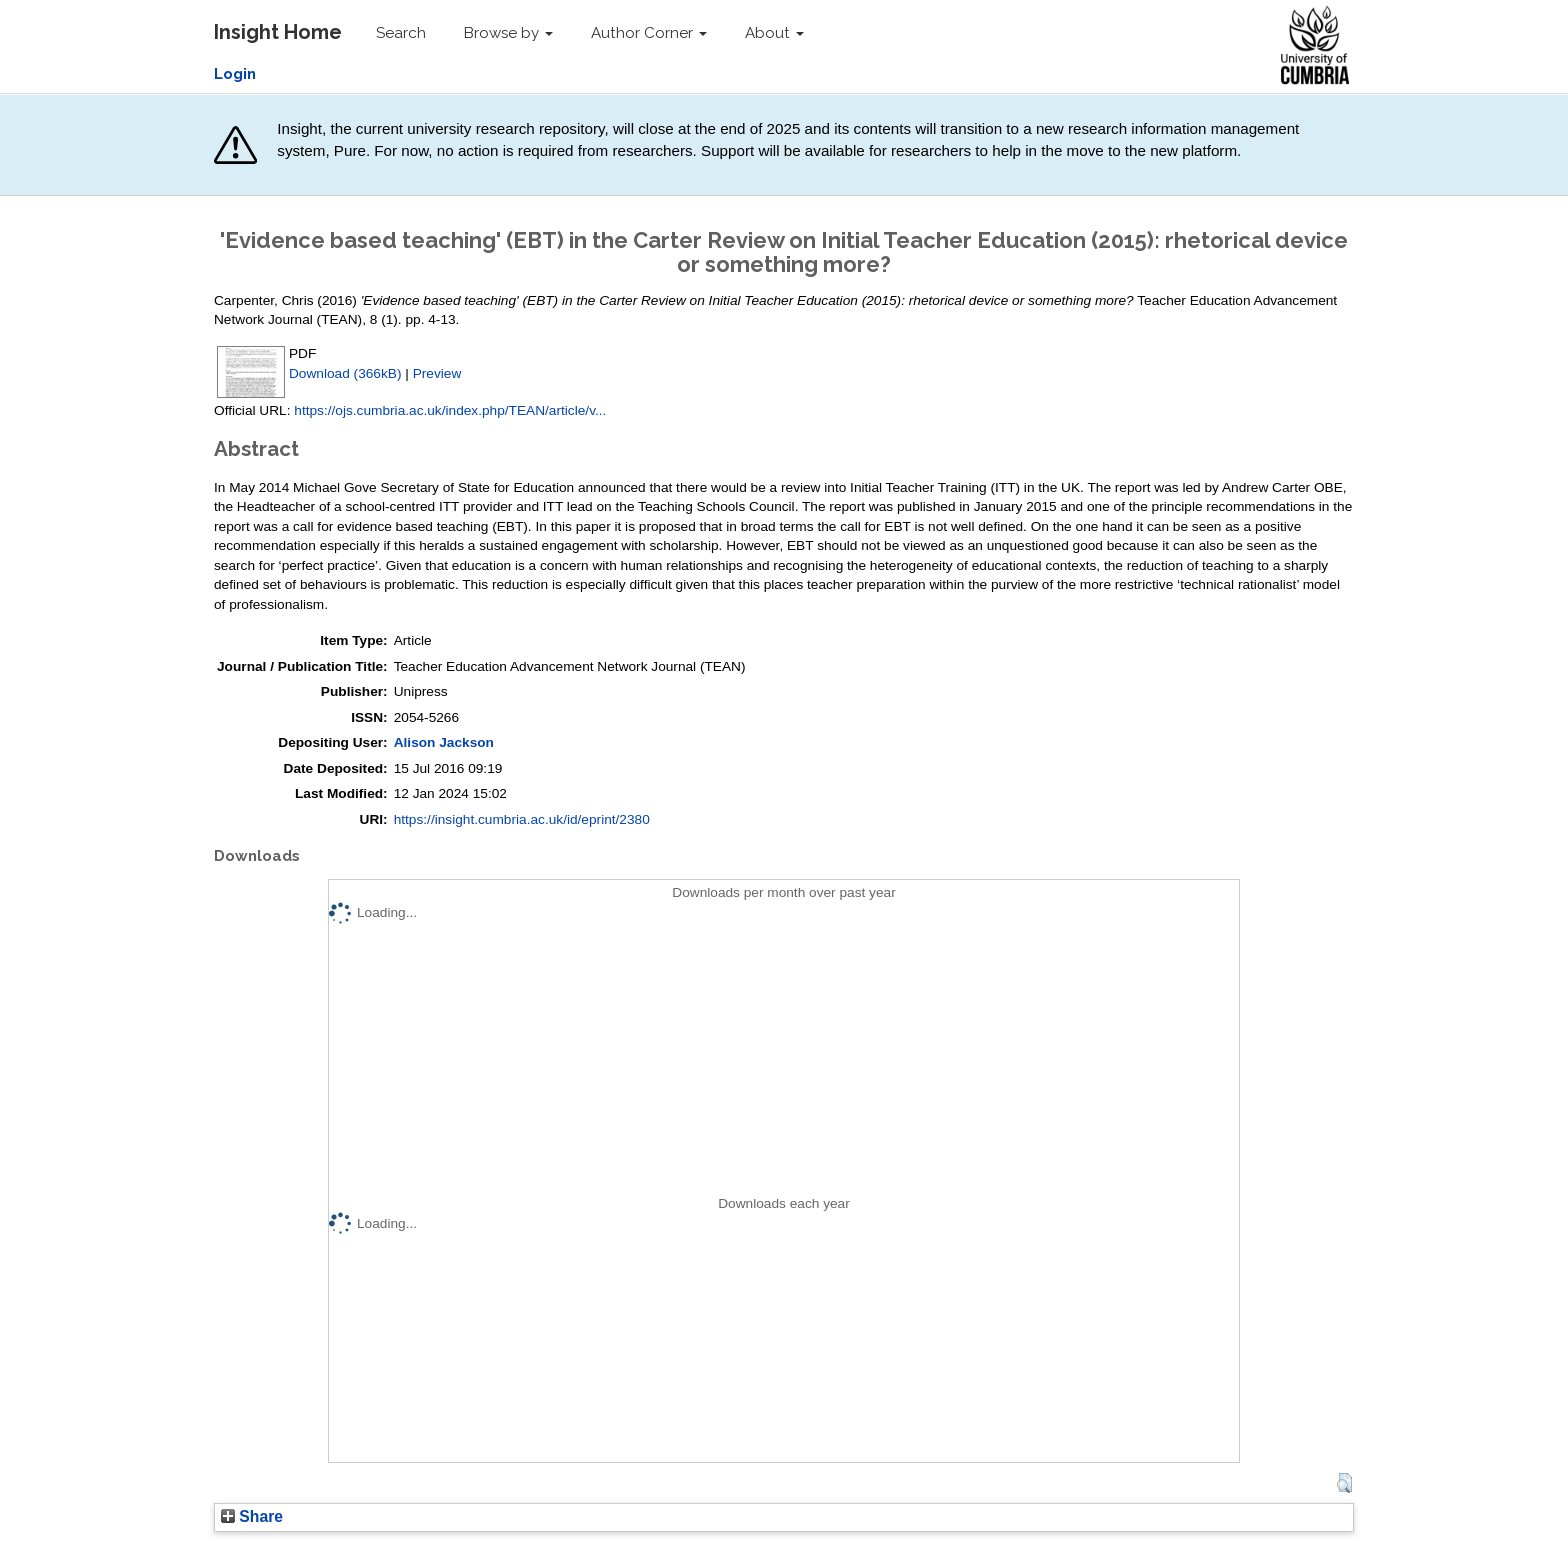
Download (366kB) (345, 373)
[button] (1344, 1483)
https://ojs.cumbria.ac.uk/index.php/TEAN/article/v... (450, 410)
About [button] (774, 33)
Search (401, 33)
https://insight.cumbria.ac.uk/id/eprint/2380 (522, 819)
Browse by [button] (508, 33)
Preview (437, 373)
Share (252, 1516)
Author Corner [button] (649, 33)
